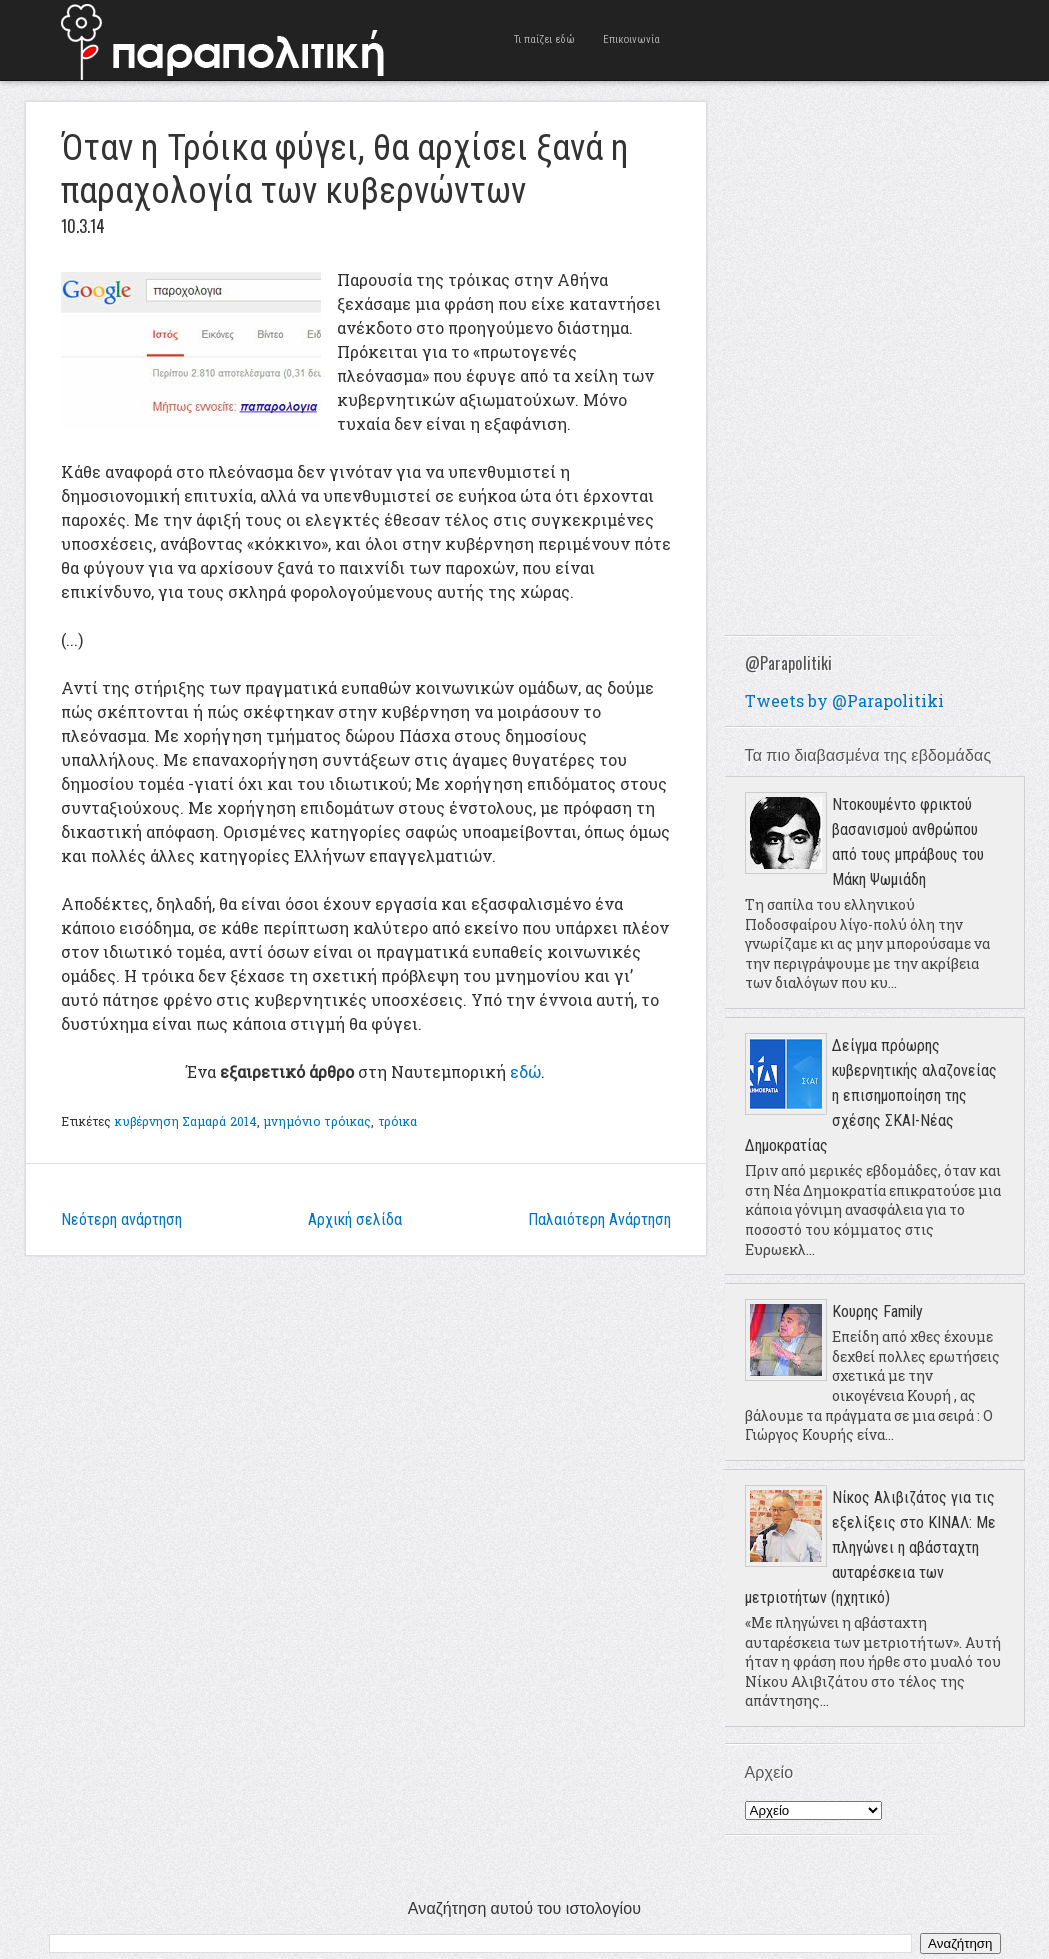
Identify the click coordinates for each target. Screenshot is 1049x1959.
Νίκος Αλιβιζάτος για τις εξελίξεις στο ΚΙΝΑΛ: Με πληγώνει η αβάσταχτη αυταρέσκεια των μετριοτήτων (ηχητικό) (870, 1547)
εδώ (525, 1071)
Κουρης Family (877, 1311)
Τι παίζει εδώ (545, 39)
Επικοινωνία (632, 39)
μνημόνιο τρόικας (317, 1121)
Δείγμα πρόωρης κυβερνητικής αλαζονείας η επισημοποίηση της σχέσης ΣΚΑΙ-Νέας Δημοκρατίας (871, 1095)
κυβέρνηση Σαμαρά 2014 (186, 1121)
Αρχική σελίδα (355, 1219)
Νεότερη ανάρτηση (121, 1219)
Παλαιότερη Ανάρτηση (599, 1219)
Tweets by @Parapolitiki (844, 700)
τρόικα (398, 1121)
